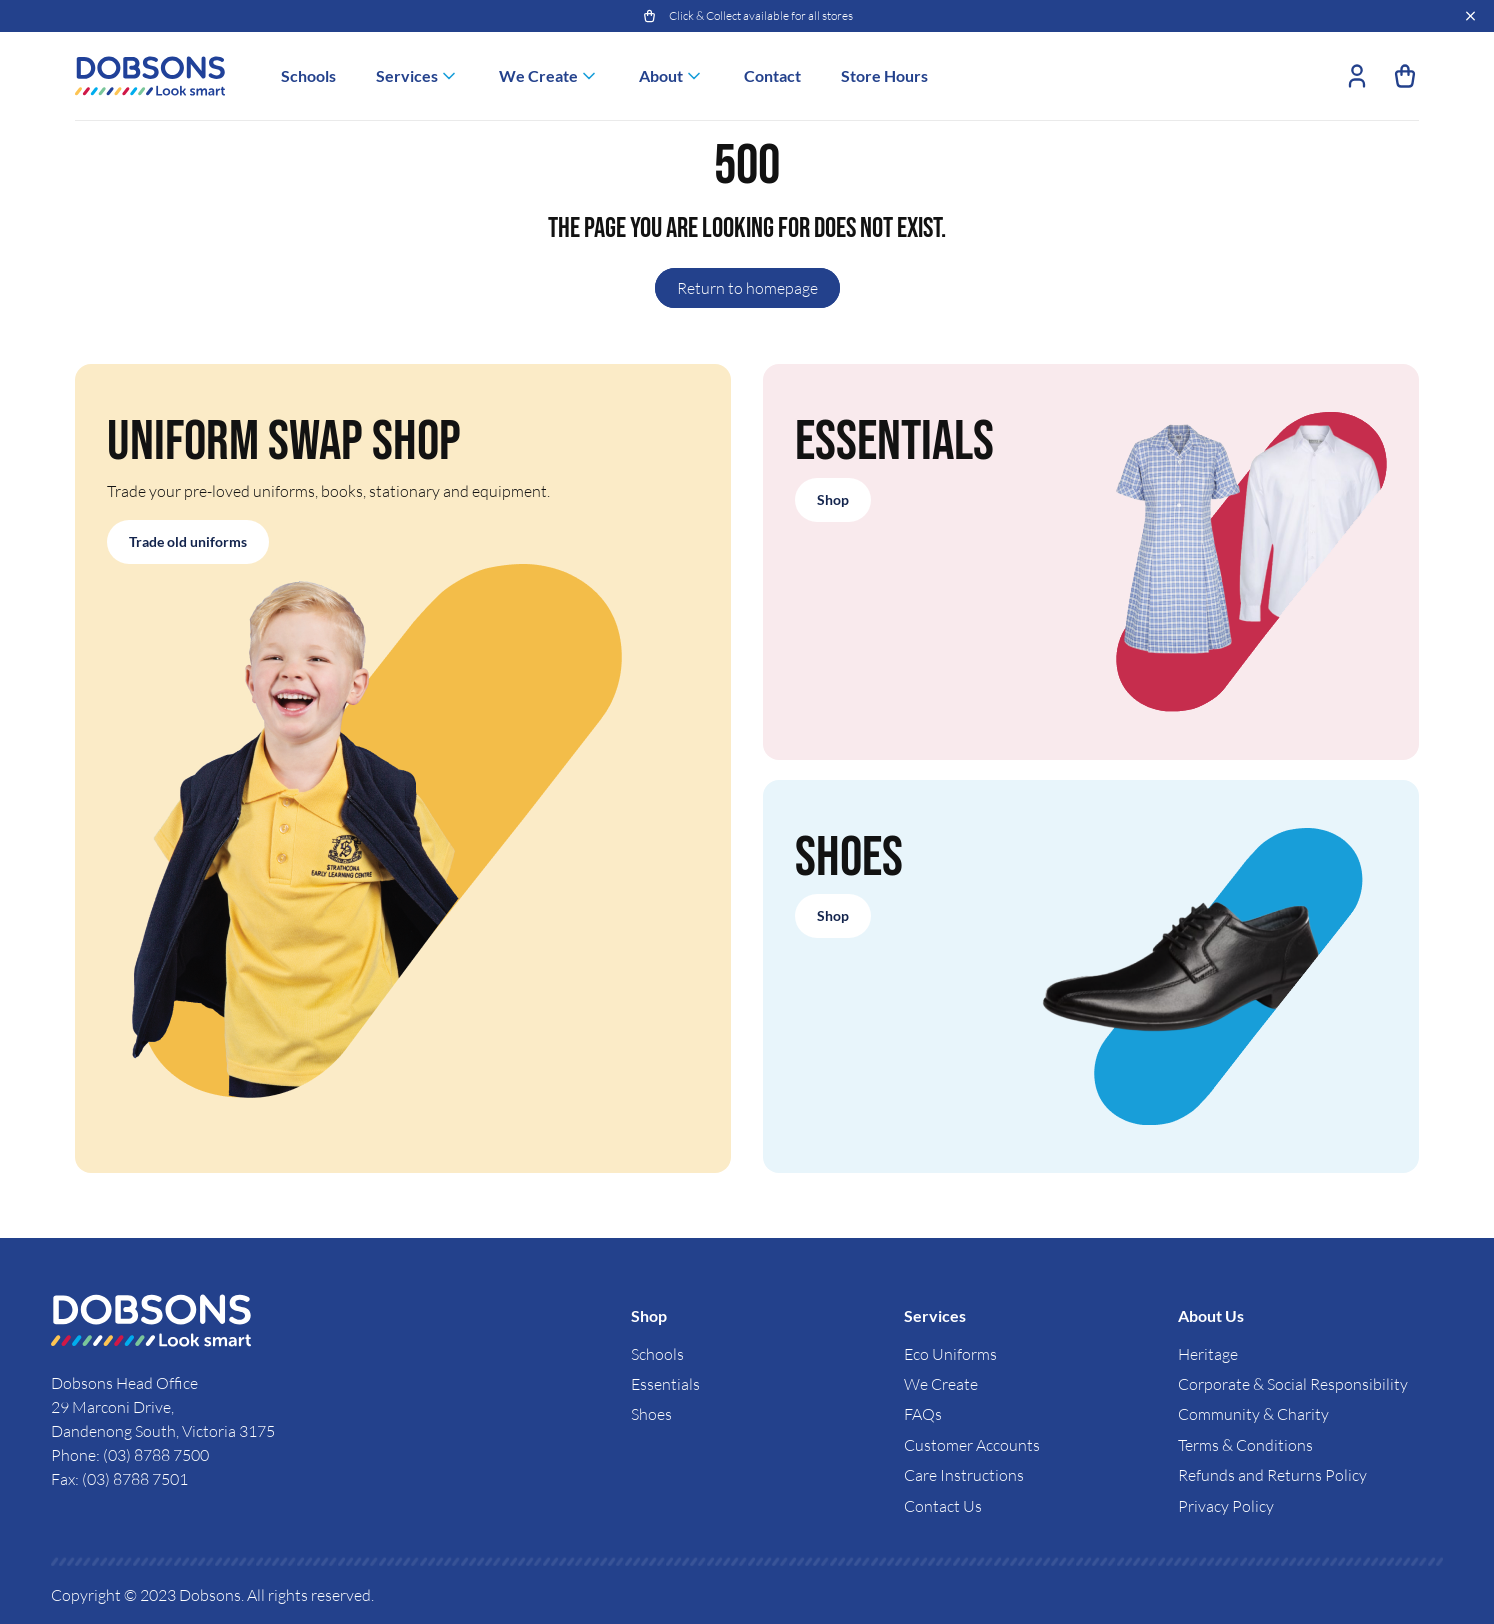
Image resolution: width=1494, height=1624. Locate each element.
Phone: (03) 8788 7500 (130, 1455)
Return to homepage (747, 288)
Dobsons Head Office (126, 1383)
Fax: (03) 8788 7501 (119, 1479)
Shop (833, 499)
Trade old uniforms (188, 541)
